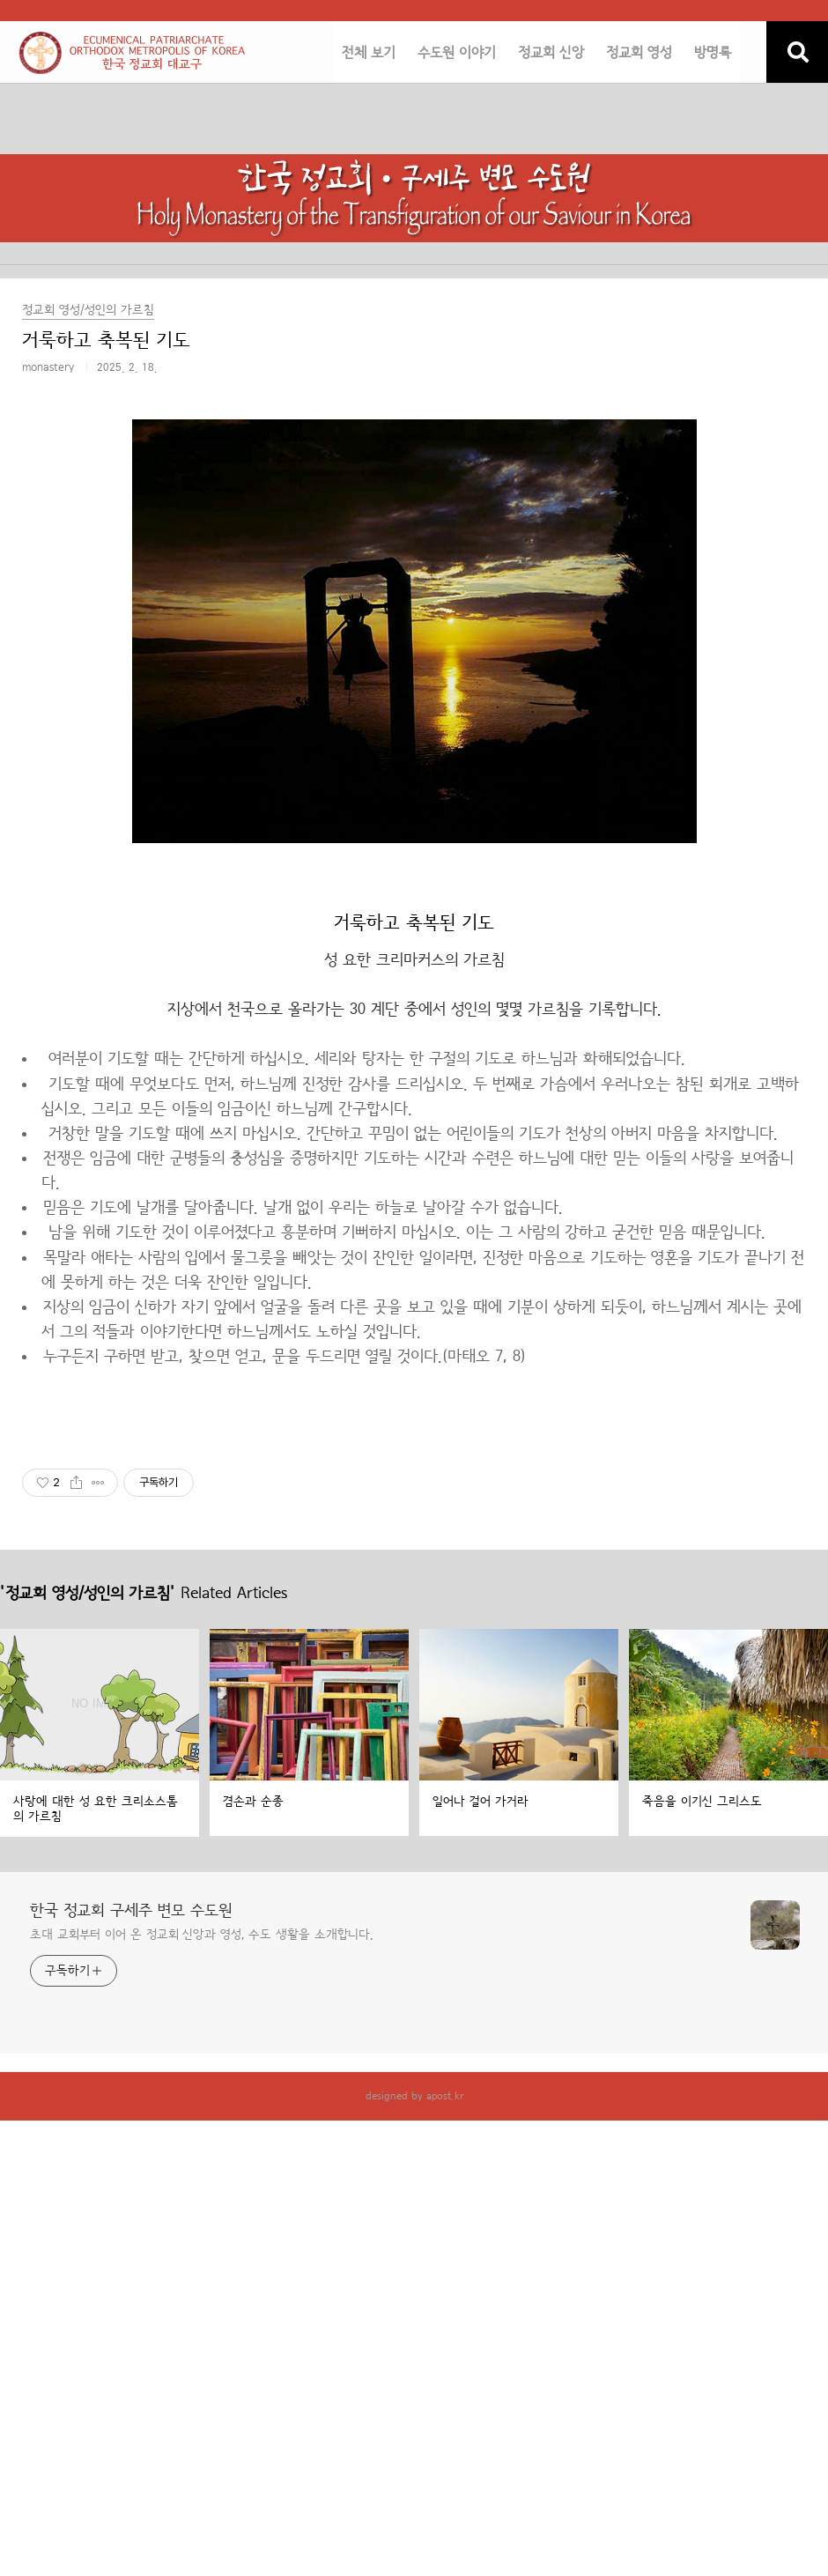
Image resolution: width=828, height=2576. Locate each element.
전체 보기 (369, 53)
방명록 (712, 53)
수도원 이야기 (457, 53)
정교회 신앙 (551, 53)
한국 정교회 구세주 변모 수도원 (131, 1911)
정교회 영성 (639, 53)
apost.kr (444, 2096)
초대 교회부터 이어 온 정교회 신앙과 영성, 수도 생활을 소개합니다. (201, 1934)
